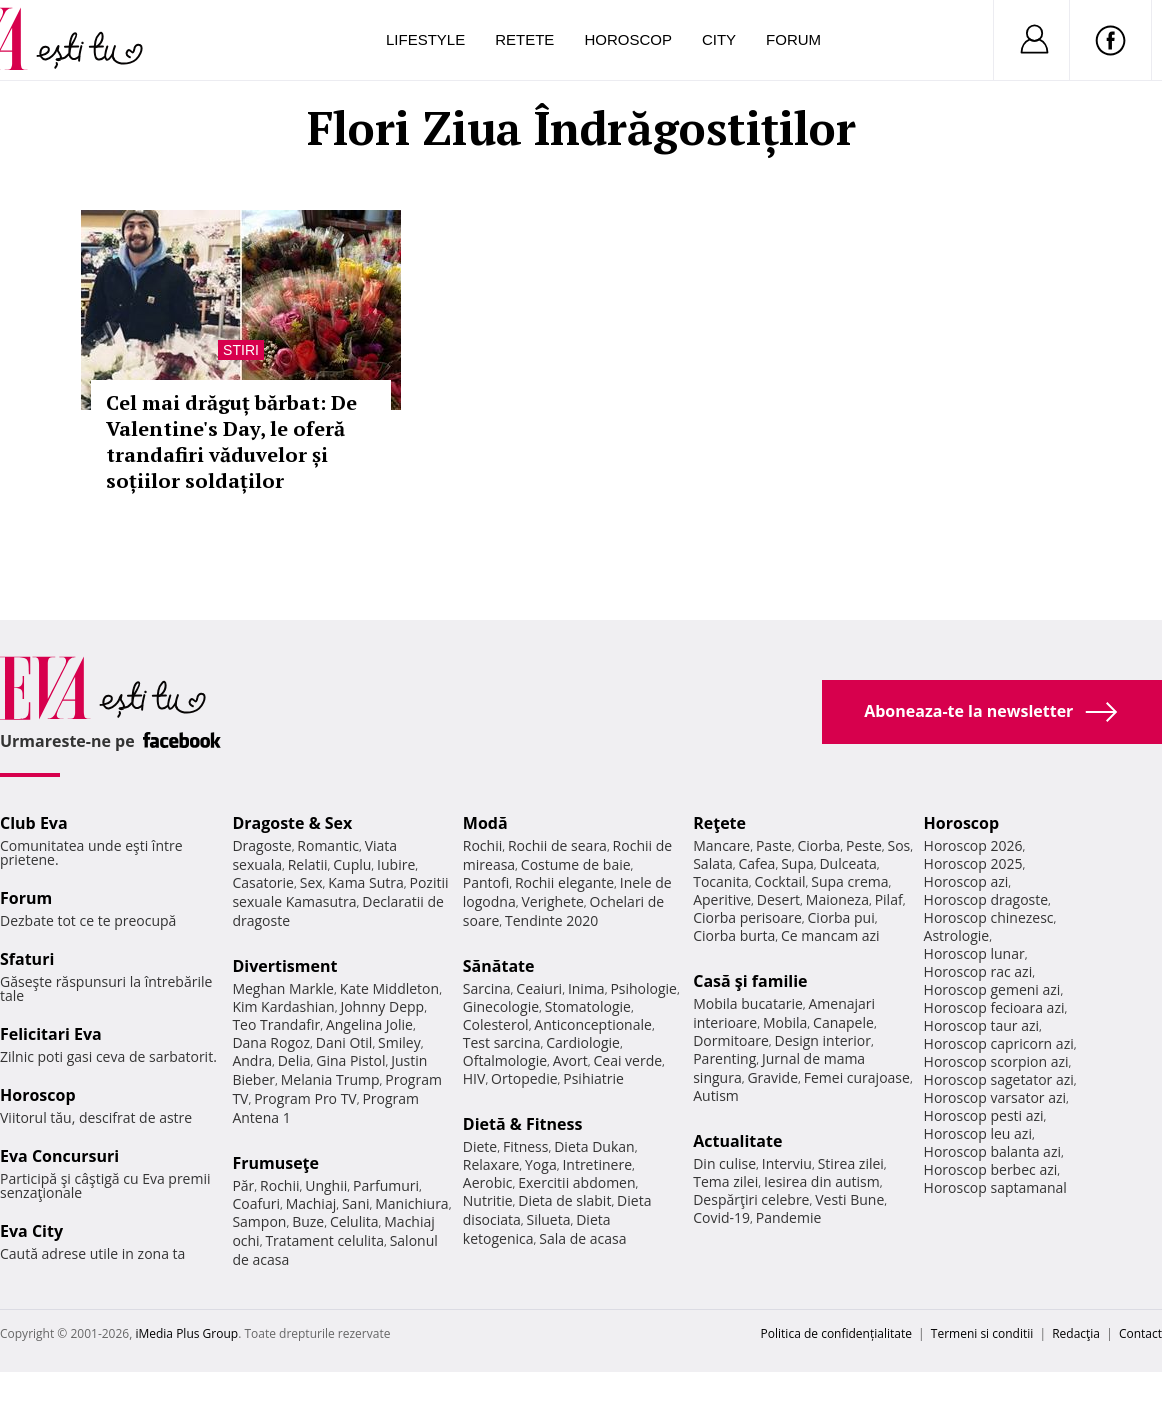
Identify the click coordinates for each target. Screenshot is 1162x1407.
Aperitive (722, 899)
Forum (793, 39)
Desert (778, 899)
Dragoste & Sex (292, 823)
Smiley (399, 1042)
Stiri (241, 350)
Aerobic (488, 1182)
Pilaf (889, 899)
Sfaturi (27, 959)
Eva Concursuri (59, 1156)
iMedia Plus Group (186, 1333)
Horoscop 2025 (973, 863)
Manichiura (411, 1203)
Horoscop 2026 (973, 845)
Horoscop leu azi (978, 1133)
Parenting (724, 1058)
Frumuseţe (275, 1163)
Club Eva (34, 823)
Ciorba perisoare (747, 917)
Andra (252, 1060)
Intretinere (597, 1164)
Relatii (308, 864)
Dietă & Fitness (523, 1124)
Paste (774, 845)
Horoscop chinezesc (989, 917)
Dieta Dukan (594, 1146)
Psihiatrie (593, 1078)
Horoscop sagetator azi (999, 1079)
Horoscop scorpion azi (996, 1061)
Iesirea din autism (822, 1181)
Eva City (31, 1231)
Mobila (785, 1022)
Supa (797, 863)
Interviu (787, 1163)
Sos (898, 845)
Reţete (719, 823)
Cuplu (352, 864)
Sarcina (487, 988)
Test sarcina (502, 1042)
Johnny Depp (382, 1006)
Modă (485, 823)
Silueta (549, 1219)
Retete (524, 39)
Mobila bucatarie (748, 1003)
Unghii (326, 1185)
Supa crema (849, 881)
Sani (356, 1203)
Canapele (843, 1022)
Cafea (756, 863)
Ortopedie (524, 1078)
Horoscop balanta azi (992, 1151)
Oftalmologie (505, 1060)
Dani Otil (344, 1042)
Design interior (822, 1040)
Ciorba (818, 845)
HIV (474, 1078)
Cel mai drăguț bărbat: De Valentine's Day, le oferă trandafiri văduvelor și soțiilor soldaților (231, 441)
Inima (586, 988)
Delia (294, 1060)
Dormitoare (731, 1040)
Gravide (772, 1077)
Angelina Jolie (369, 1024)
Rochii (279, 1185)
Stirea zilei (851, 1163)
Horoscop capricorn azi (999, 1043)
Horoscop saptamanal (995, 1187)
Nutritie (488, 1200)
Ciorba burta (734, 935)
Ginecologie (501, 1006)
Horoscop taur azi (981, 1025)
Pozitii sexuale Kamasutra (340, 892)
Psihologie (643, 988)
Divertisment (284, 966)
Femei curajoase (857, 1077)
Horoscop (628, 39)
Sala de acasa (582, 1238)
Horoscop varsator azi (995, 1097)
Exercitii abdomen (576, 1182)
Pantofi (486, 882)
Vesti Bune (849, 1199)
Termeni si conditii (982, 1333)
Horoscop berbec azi (991, 1169)
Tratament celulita (324, 1240)
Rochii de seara (557, 845)
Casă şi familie (750, 981)
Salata (713, 863)
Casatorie (263, 882)
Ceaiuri (539, 988)
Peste (864, 845)
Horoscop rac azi (978, 971)
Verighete (552, 901)
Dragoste (261, 845)
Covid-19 (721, 1217)
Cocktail (779, 881)
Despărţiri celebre (751, 1199)
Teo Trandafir (276, 1024)
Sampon (259, 1221)
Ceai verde (627, 1060)
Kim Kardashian (283, 1006)
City (719, 39)
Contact (1140, 1333)
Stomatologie (588, 1006)
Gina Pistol (350, 1060)
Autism (716, 1095)
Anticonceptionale (593, 1024)
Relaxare (491, 1164)
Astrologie (957, 935)
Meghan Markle (283, 988)
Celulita (354, 1221)
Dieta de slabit (564, 1200)
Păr (243, 1185)
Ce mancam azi (830, 935)
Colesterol (496, 1024)
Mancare (721, 845)
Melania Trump (330, 1079)
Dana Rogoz (271, 1042)
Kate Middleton (390, 988)
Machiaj (311, 1203)
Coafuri (256, 1203)
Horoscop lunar (974, 953)
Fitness (526, 1146)
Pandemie (789, 1217)
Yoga (541, 1164)
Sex (311, 882)
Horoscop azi (966, 881)
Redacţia (1076, 1333)
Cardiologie (583, 1042)
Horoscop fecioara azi (994, 1007)
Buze (308, 1221)
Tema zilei (725, 1181)
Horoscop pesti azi (984, 1115)
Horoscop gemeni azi (992, 989)
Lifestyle (425, 39)
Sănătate (499, 966)
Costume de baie (576, 864)
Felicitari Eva (51, 1034)
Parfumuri (386, 1185)
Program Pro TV (305, 1098)
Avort (570, 1060)
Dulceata (847, 863)
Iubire (396, 864)
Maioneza (837, 899)
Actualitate (737, 1141)
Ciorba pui (841, 917)
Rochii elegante (564, 882)
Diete (480, 1146)
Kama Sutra (365, 882)
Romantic (328, 845)
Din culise (724, 1163)
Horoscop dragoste (986, 899)
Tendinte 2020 (551, 920)
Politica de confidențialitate (836, 1333)
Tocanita (721, 881)
